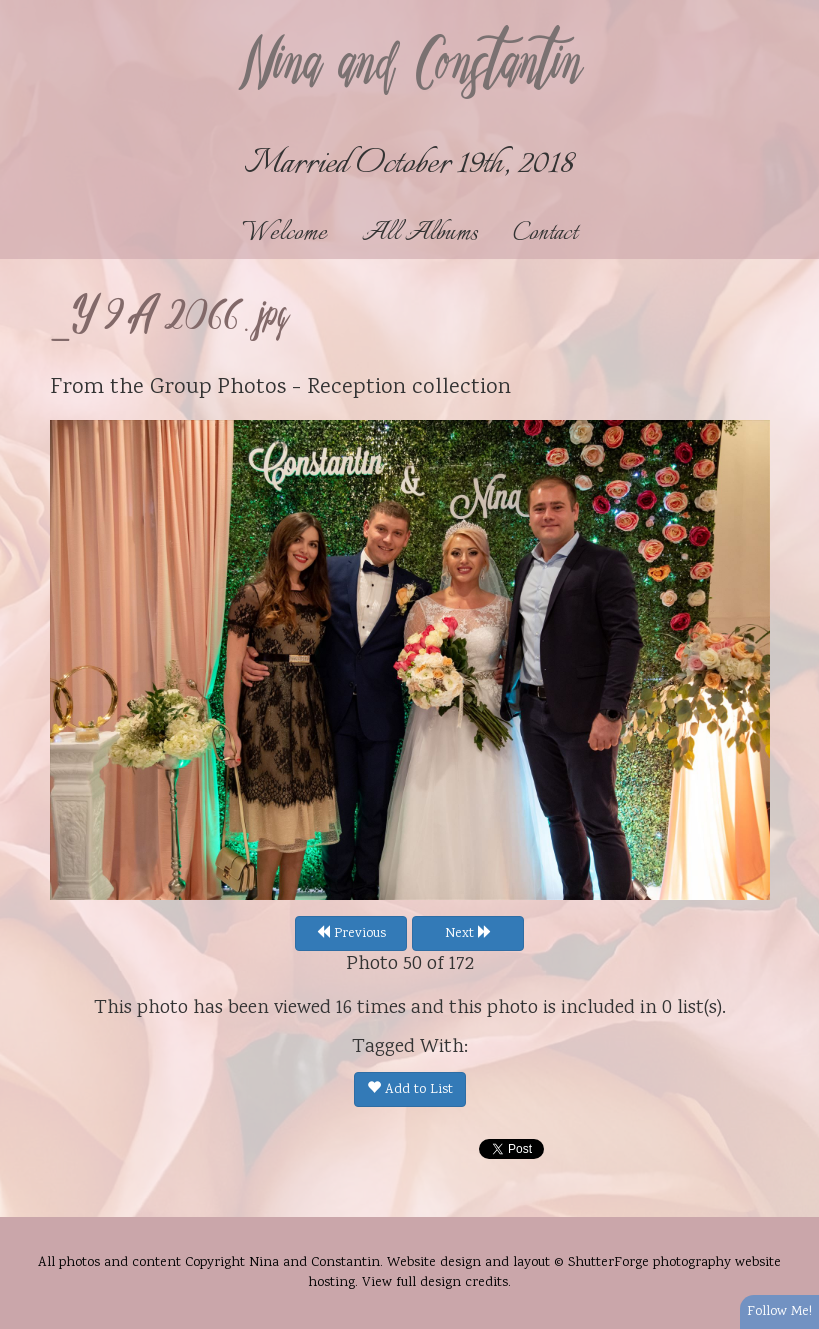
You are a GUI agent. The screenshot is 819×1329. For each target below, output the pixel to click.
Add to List (410, 1090)
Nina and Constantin (410, 67)
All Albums (420, 233)
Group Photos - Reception (278, 388)
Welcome (284, 233)
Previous (351, 934)
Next (468, 934)
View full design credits (435, 1283)
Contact (545, 233)
